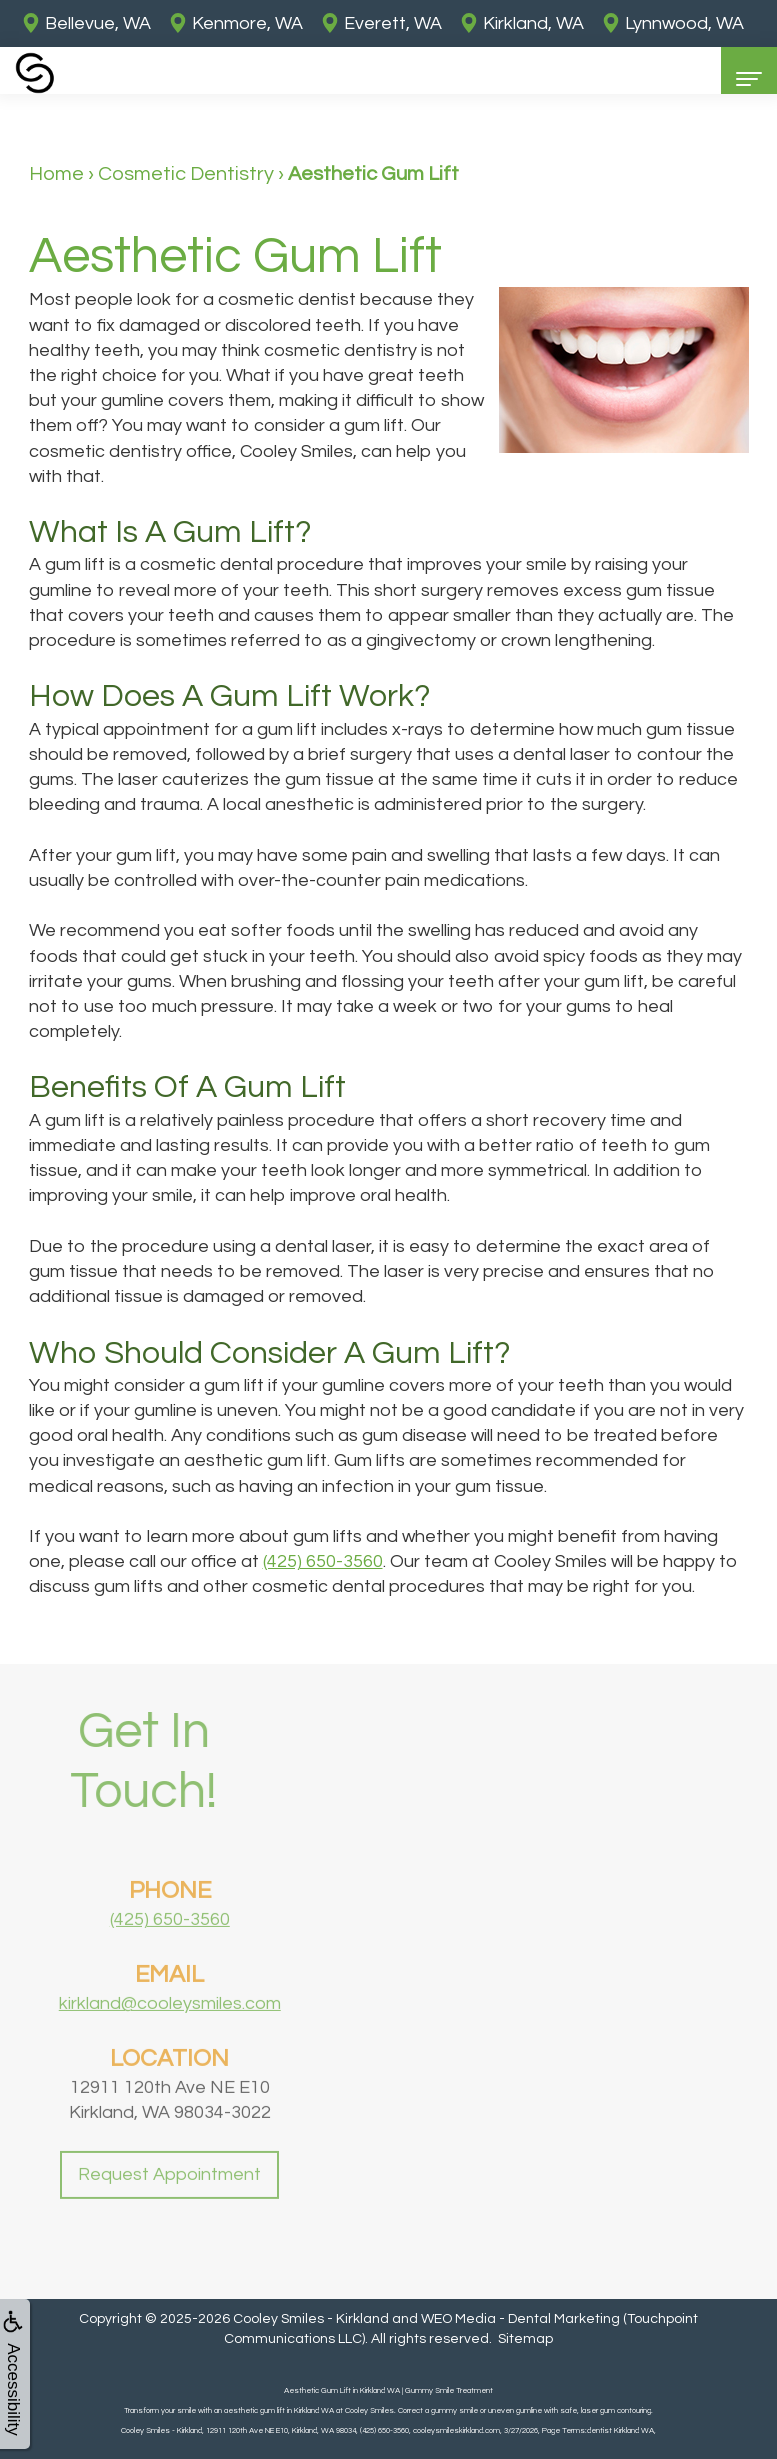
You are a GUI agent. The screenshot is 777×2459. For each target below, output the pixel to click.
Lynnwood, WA (672, 23)
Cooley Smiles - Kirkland (311, 2319)
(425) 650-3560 (323, 1561)
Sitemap (525, 2339)
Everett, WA (381, 23)
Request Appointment (169, 2213)
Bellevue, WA (86, 23)
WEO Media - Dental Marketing (520, 2319)
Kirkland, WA (521, 23)
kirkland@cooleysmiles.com (170, 2043)
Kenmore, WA (235, 23)
